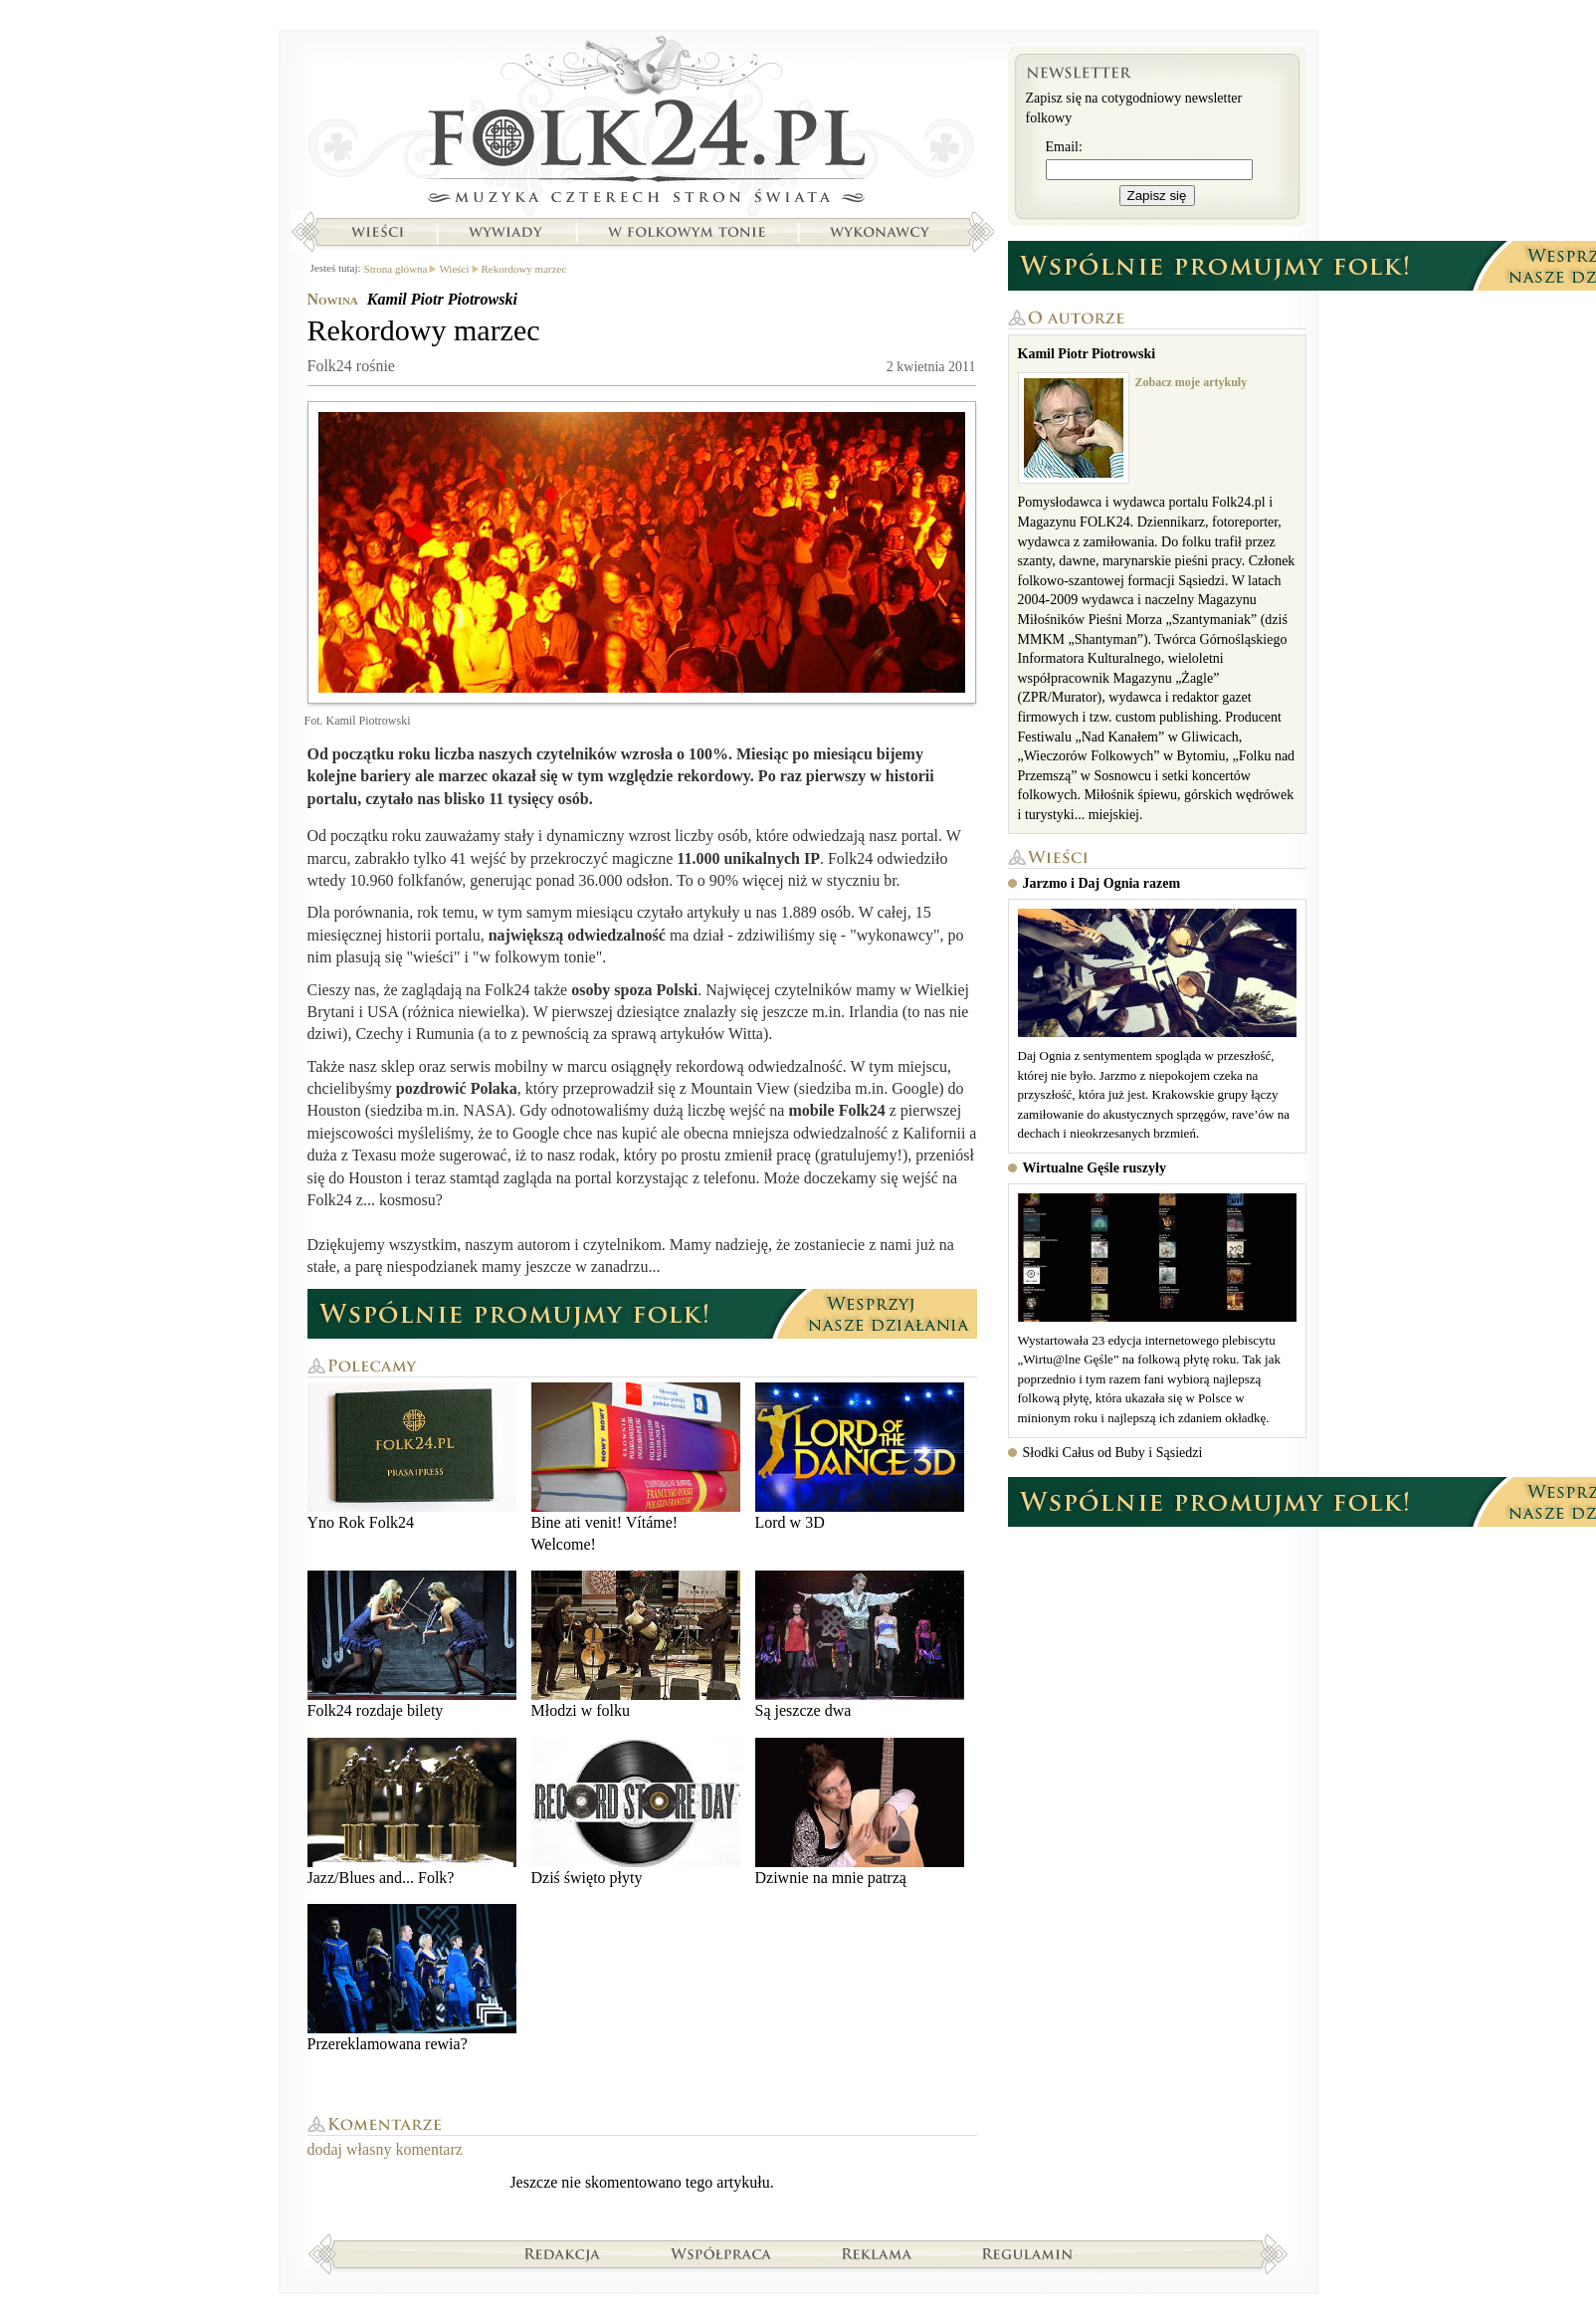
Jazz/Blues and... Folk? (411, 1812)
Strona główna (642, 124)
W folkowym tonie (686, 232)
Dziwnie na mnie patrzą (859, 1812)
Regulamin (1027, 2253)
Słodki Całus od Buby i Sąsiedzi (1113, 1452)
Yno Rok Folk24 (411, 1456)
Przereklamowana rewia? (411, 1978)
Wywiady (505, 232)
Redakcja (562, 2253)
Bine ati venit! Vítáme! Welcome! (635, 1467)
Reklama (877, 2253)
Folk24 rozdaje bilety (411, 1645)
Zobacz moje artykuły (1191, 382)
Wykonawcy (881, 232)
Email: (1064, 146)
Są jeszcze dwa (859, 1645)
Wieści (377, 232)
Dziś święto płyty (635, 1812)
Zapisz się (1157, 195)
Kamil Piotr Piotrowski (442, 299)
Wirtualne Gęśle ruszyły (1094, 1167)
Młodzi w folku (635, 1645)
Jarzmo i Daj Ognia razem (1102, 883)
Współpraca (721, 2253)
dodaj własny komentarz (385, 2149)
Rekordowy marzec (524, 269)
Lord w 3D (859, 1456)
